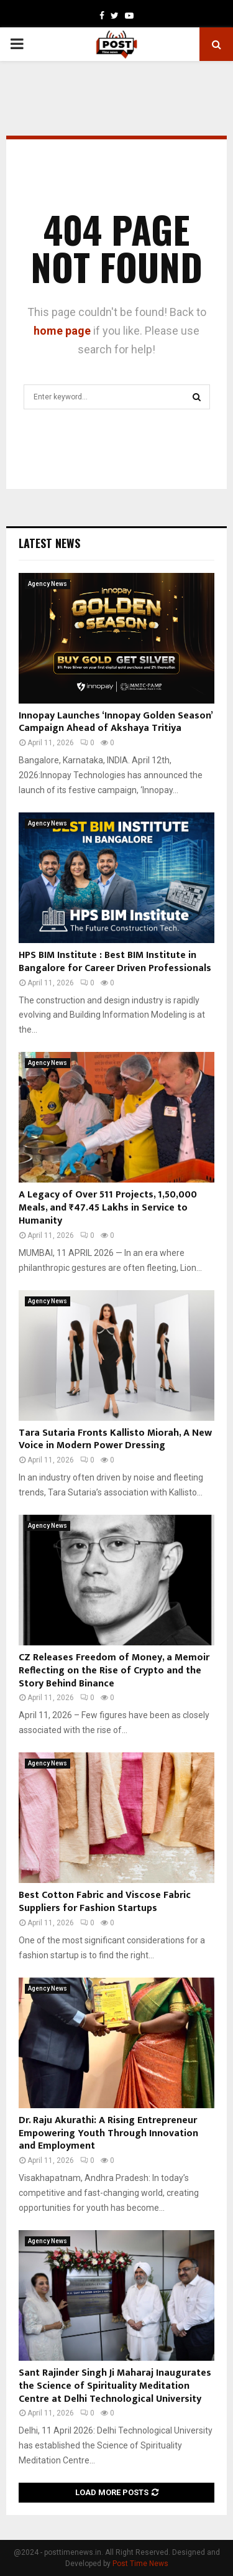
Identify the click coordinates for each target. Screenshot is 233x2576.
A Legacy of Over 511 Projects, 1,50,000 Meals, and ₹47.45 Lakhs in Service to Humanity (108, 1207)
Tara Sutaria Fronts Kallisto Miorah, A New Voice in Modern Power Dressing (115, 1439)
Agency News (47, 583)
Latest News (49, 543)
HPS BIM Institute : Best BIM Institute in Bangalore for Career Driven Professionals (115, 962)
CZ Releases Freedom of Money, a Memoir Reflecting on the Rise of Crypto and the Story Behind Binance (114, 1670)
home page (62, 330)
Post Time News (140, 2563)
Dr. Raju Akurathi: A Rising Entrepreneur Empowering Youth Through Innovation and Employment (108, 2133)
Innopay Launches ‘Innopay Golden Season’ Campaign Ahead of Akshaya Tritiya (115, 722)
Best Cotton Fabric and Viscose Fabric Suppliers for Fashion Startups (105, 1902)
